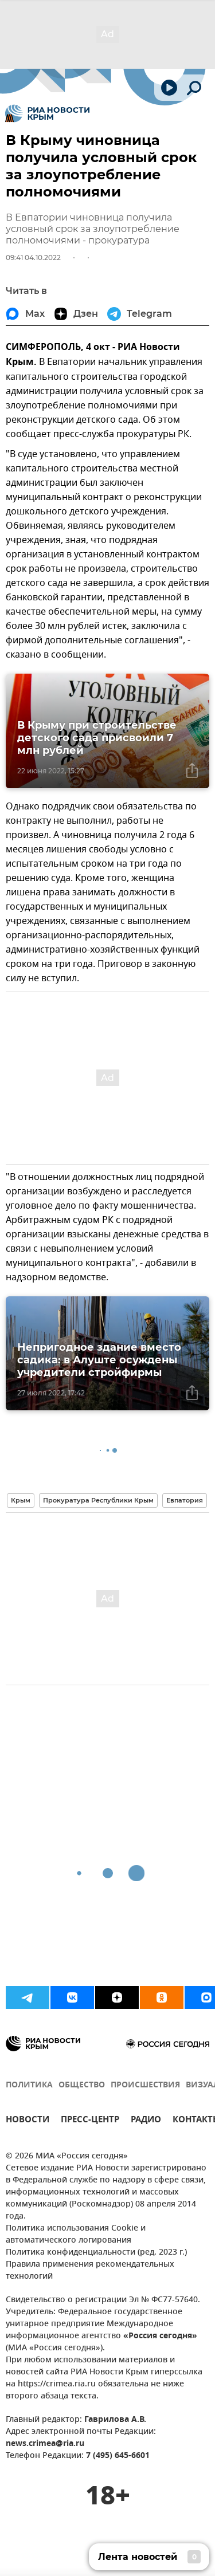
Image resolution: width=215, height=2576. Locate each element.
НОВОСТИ (27, 2120)
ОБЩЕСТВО (81, 2085)
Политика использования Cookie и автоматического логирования (76, 2234)
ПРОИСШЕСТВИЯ (145, 2085)
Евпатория (184, 1500)
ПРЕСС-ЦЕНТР (90, 2120)
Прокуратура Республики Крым (98, 1500)
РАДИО (146, 2120)
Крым (20, 1500)
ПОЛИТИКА (29, 2085)
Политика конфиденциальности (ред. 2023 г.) (96, 2252)
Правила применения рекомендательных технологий (90, 2270)
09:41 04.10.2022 (33, 257)
